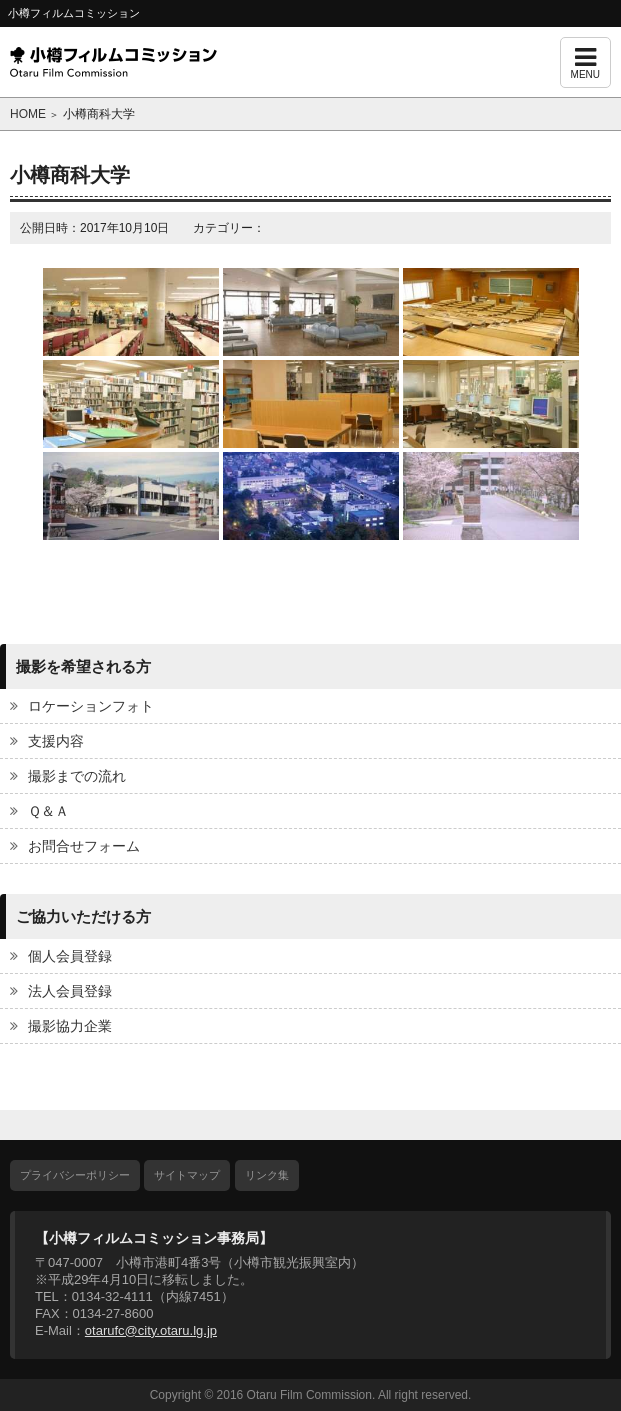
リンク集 (267, 1175)
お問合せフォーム (84, 846)
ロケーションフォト (91, 706)
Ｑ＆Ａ (48, 811)
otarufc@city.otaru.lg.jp (151, 1330)
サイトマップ (187, 1175)
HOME (28, 114)
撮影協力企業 (70, 1026)
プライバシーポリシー (75, 1175)
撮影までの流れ (77, 776)
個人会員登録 (70, 956)
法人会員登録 (70, 991)
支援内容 (56, 741)
